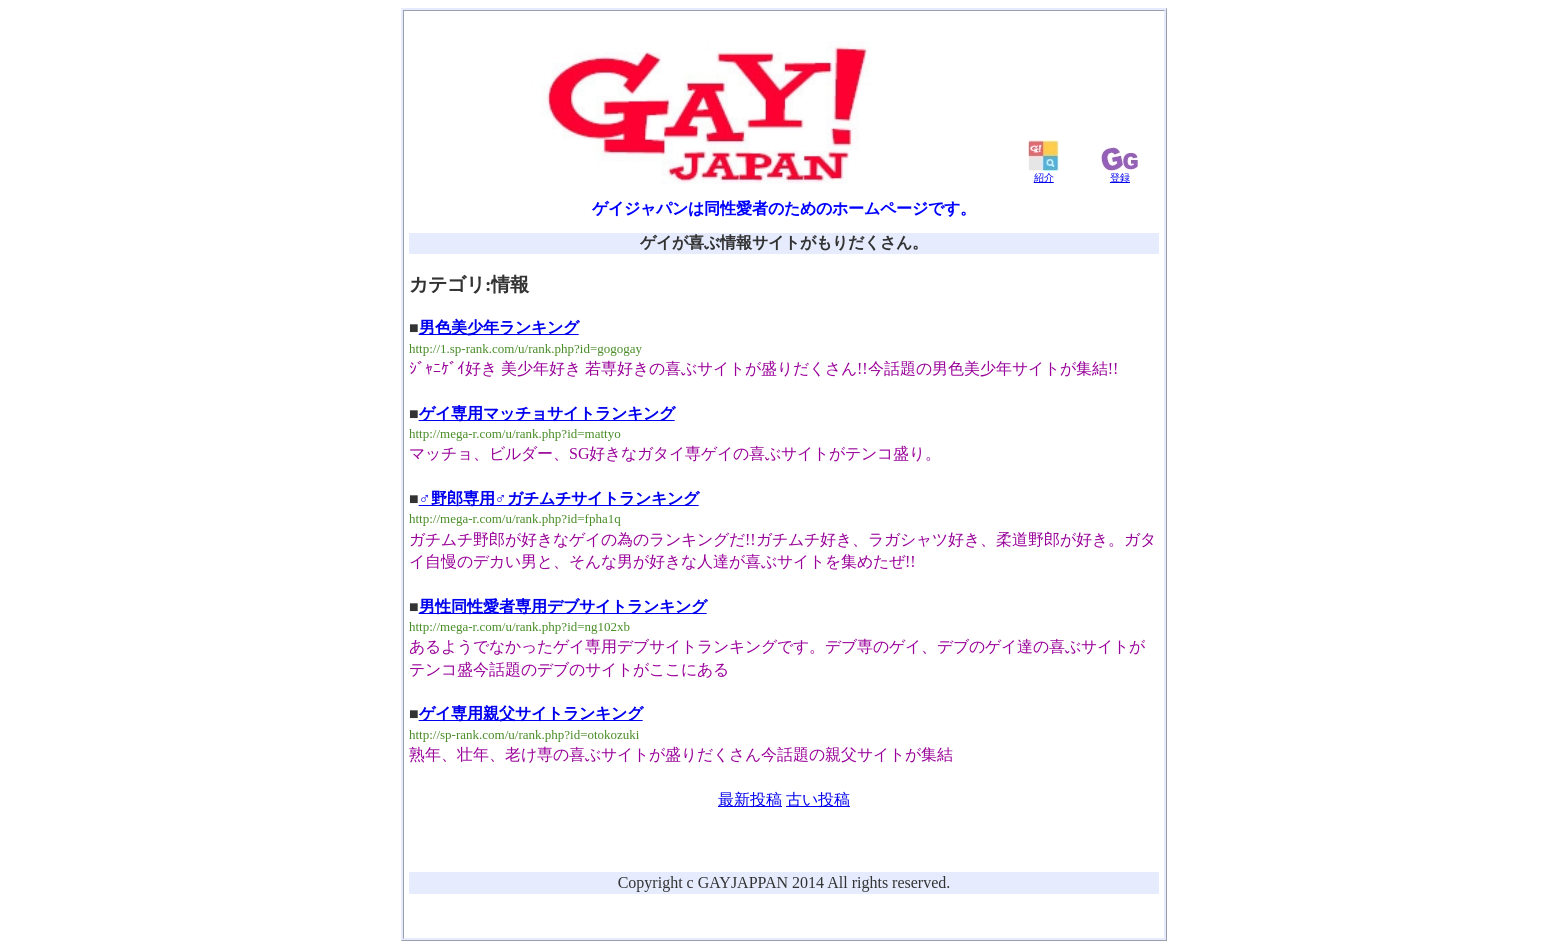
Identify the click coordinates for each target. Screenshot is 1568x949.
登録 (1119, 172)
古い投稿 (818, 799)
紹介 (1043, 172)
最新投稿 (750, 799)
